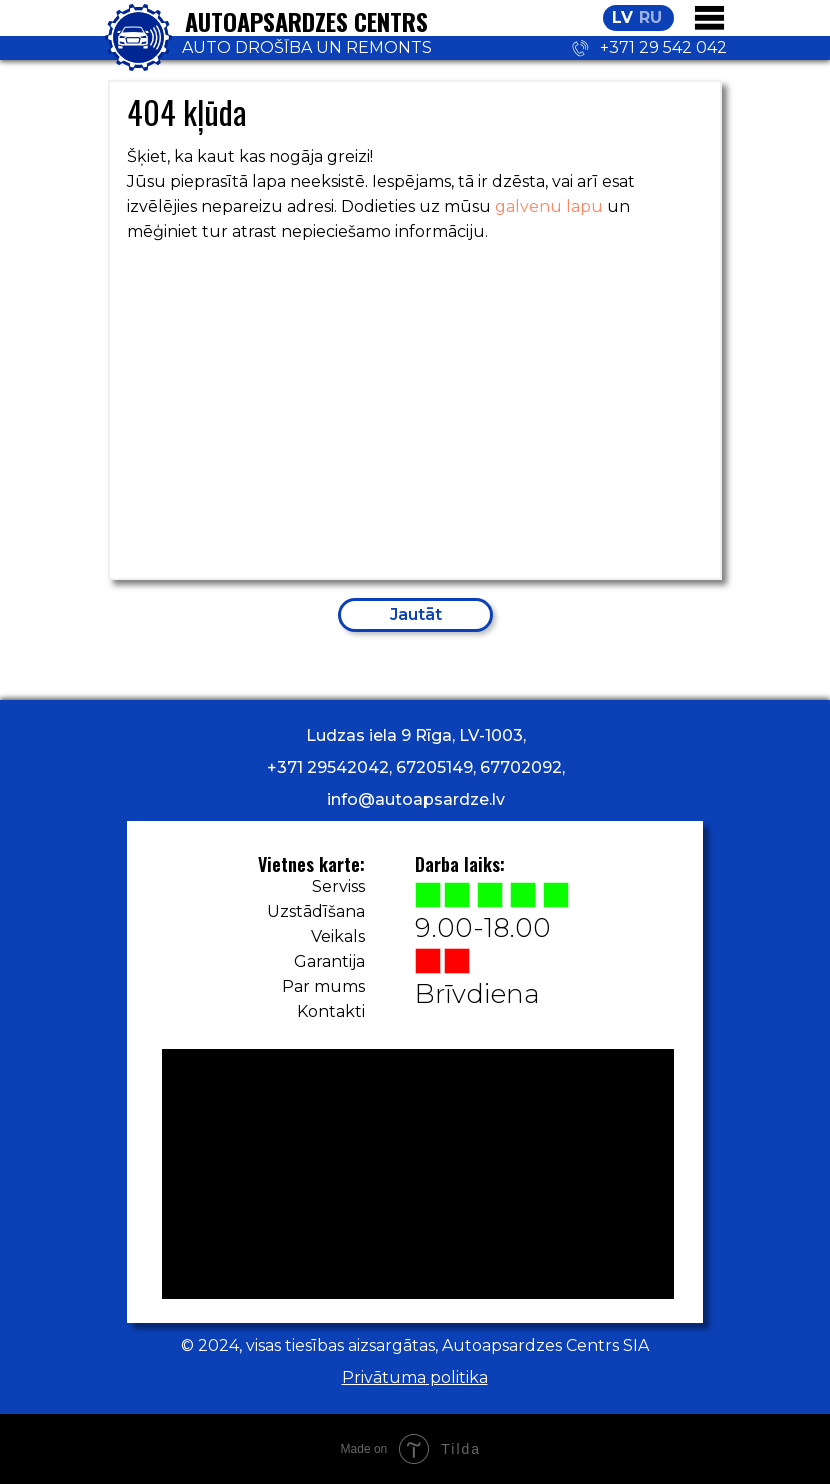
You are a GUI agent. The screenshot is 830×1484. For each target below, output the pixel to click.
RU (650, 17)
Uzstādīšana (316, 911)
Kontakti (331, 1011)
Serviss (338, 886)
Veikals (338, 936)
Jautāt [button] (416, 614)
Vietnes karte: (311, 864)
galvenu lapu (549, 206)
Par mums (323, 986)
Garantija (329, 961)
